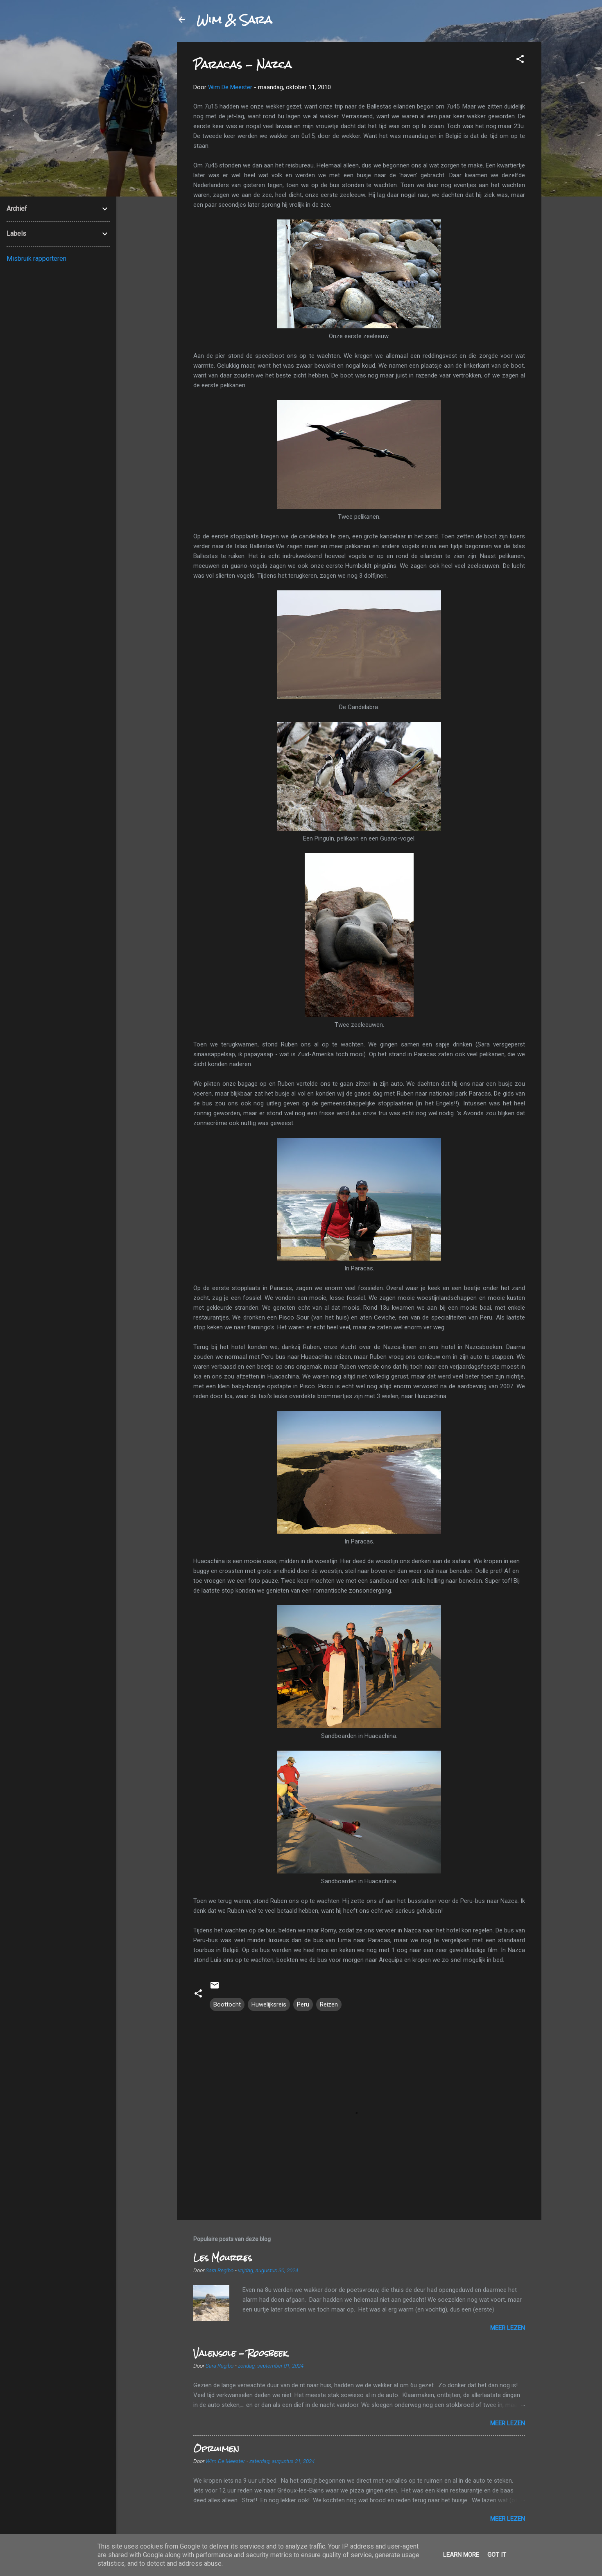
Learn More (461, 2554)
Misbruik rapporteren (36, 258)
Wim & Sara (234, 19)
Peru (303, 2004)
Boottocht (227, 2004)
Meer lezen (507, 2328)
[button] (520, 60)
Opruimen (216, 2448)
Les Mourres (222, 2257)
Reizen (329, 2004)
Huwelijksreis (268, 2004)
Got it (496, 2554)
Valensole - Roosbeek (240, 2353)
